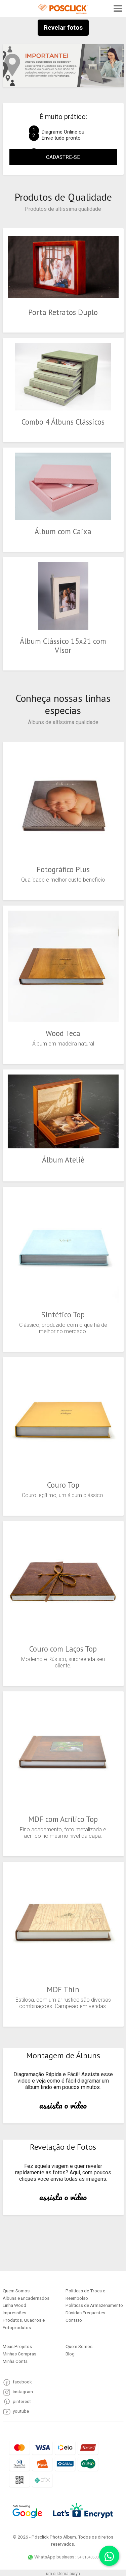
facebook (22, 2381)
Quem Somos (16, 2290)
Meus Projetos (17, 2346)
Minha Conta (15, 2361)
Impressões (14, 2312)
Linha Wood (14, 2305)
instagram (23, 2391)
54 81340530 (87, 2557)
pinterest (22, 2401)
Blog (70, 2353)
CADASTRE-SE (63, 157)
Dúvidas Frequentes (85, 2312)
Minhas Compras (19, 2353)
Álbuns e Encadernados (26, 2298)
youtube (21, 2411)
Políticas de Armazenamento (94, 2305)
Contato (74, 2320)
